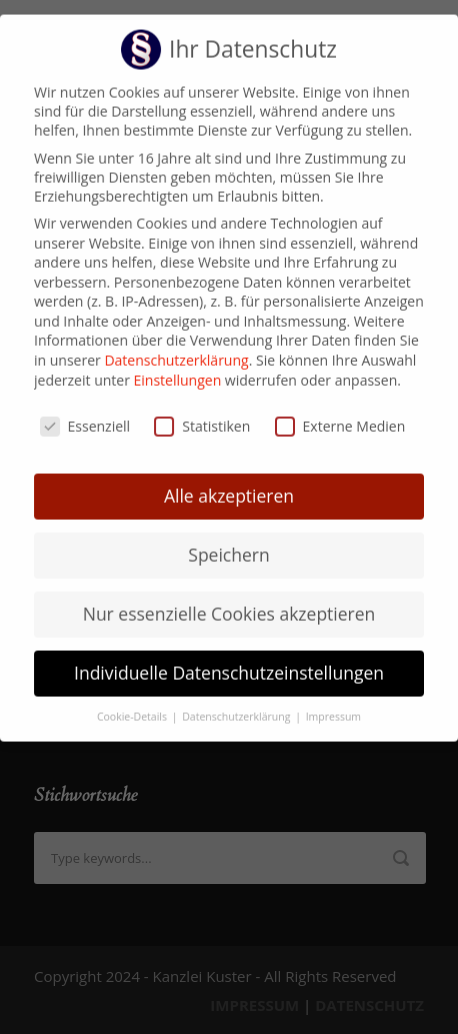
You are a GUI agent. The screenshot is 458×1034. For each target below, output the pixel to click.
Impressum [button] (333, 702)
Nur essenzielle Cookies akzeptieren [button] (229, 599)
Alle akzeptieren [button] (229, 481)
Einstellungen (178, 365)
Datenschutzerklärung (176, 345)
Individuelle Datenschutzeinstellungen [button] (229, 658)
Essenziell (85, 411)
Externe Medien (340, 411)
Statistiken (202, 411)
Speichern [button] (228, 540)
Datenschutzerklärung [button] (237, 702)
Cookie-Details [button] (133, 702)
